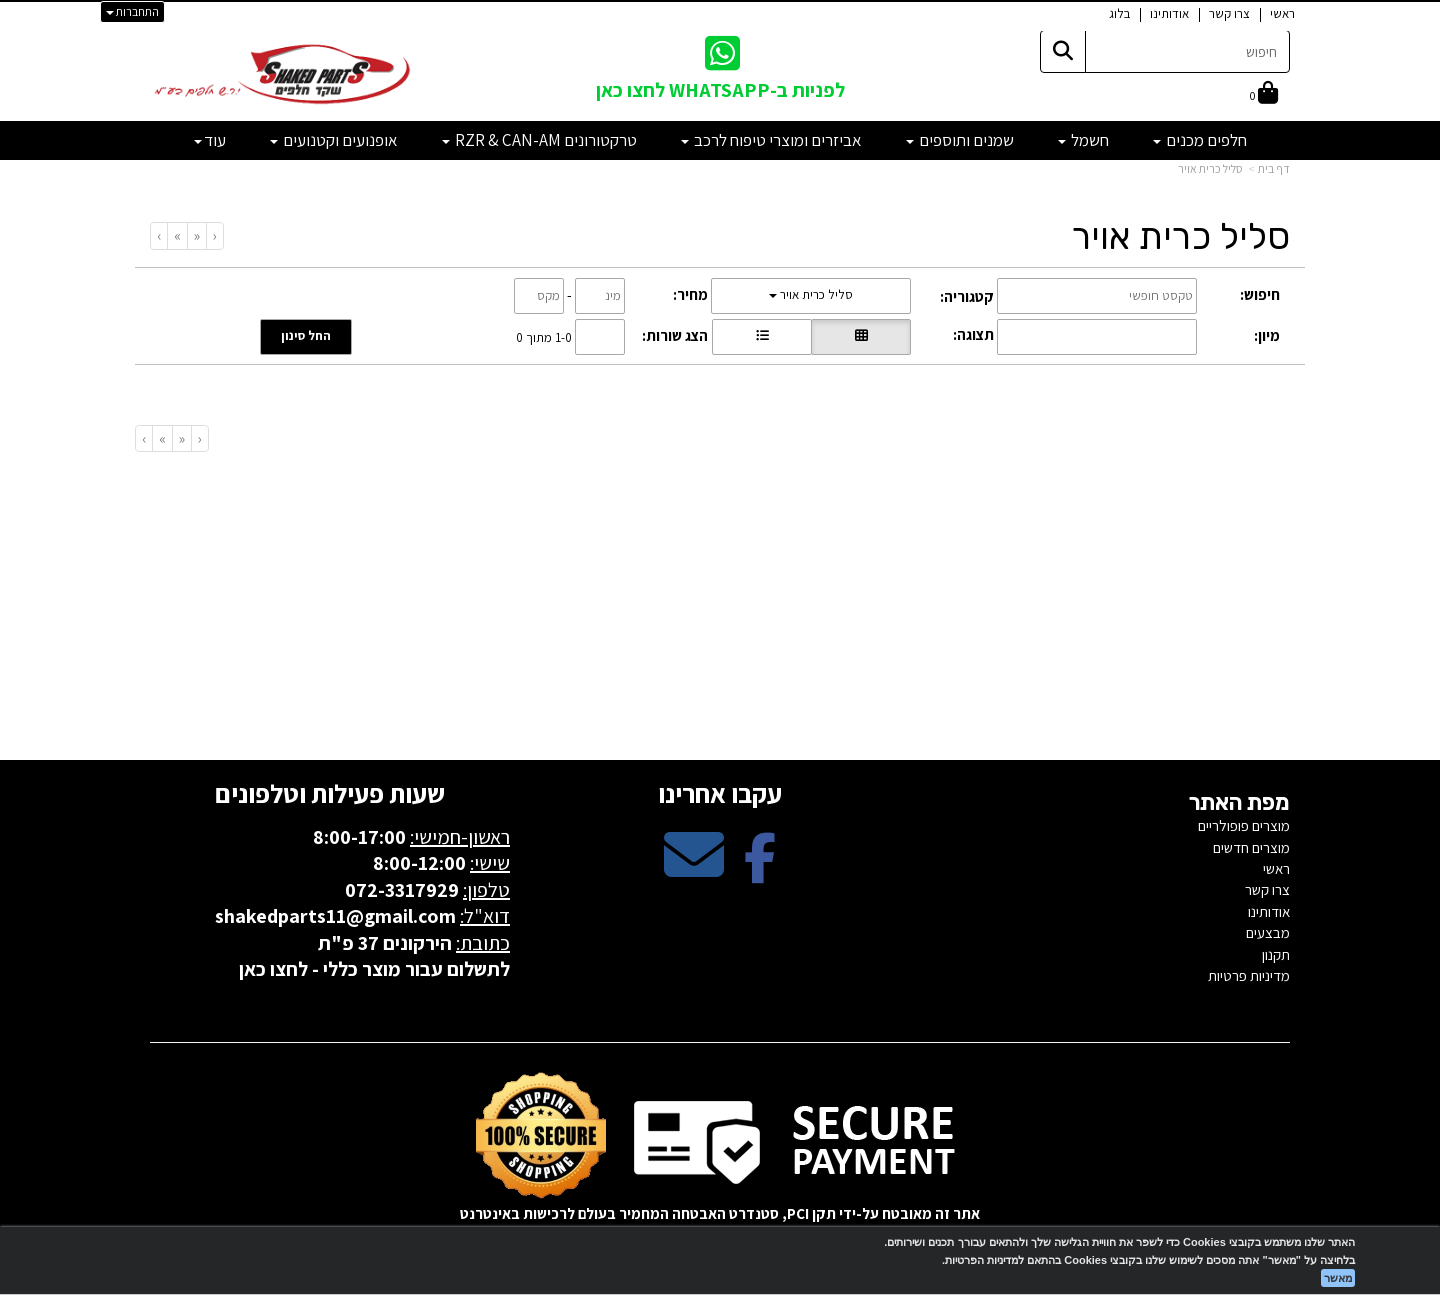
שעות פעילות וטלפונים (330, 793)
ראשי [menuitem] (1282, 13)
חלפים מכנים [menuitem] (1200, 140)
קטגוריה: (967, 296)
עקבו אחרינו (720, 793)
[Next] (177, 235)
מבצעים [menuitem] (1268, 932)
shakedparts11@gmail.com (335, 916)
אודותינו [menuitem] (1169, 13)
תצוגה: (973, 334)
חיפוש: (1260, 294)
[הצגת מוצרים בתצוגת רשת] (861, 337)
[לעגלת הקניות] (1264, 94)
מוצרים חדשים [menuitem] (1251, 847)
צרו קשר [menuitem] (1229, 13)
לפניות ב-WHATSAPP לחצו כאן (720, 90)
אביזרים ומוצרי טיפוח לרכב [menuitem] (771, 140)
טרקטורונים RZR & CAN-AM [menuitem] (539, 140)
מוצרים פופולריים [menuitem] (1244, 825)
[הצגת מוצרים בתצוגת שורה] (762, 337)
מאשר (1338, 1278)
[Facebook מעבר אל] (760, 871)
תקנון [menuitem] (1276, 954)
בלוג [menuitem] (1119, 13)
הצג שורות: (675, 335)
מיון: (1267, 335)
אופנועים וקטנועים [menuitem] (334, 140)
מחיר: (690, 294)
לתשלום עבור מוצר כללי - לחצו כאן (374, 969)
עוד (210, 140)
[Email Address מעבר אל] (694, 871)
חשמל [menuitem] (1083, 140)
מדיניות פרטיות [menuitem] (1249, 975)
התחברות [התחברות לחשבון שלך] (132, 11)
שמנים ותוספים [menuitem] (960, 140)
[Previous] (196, 235)
